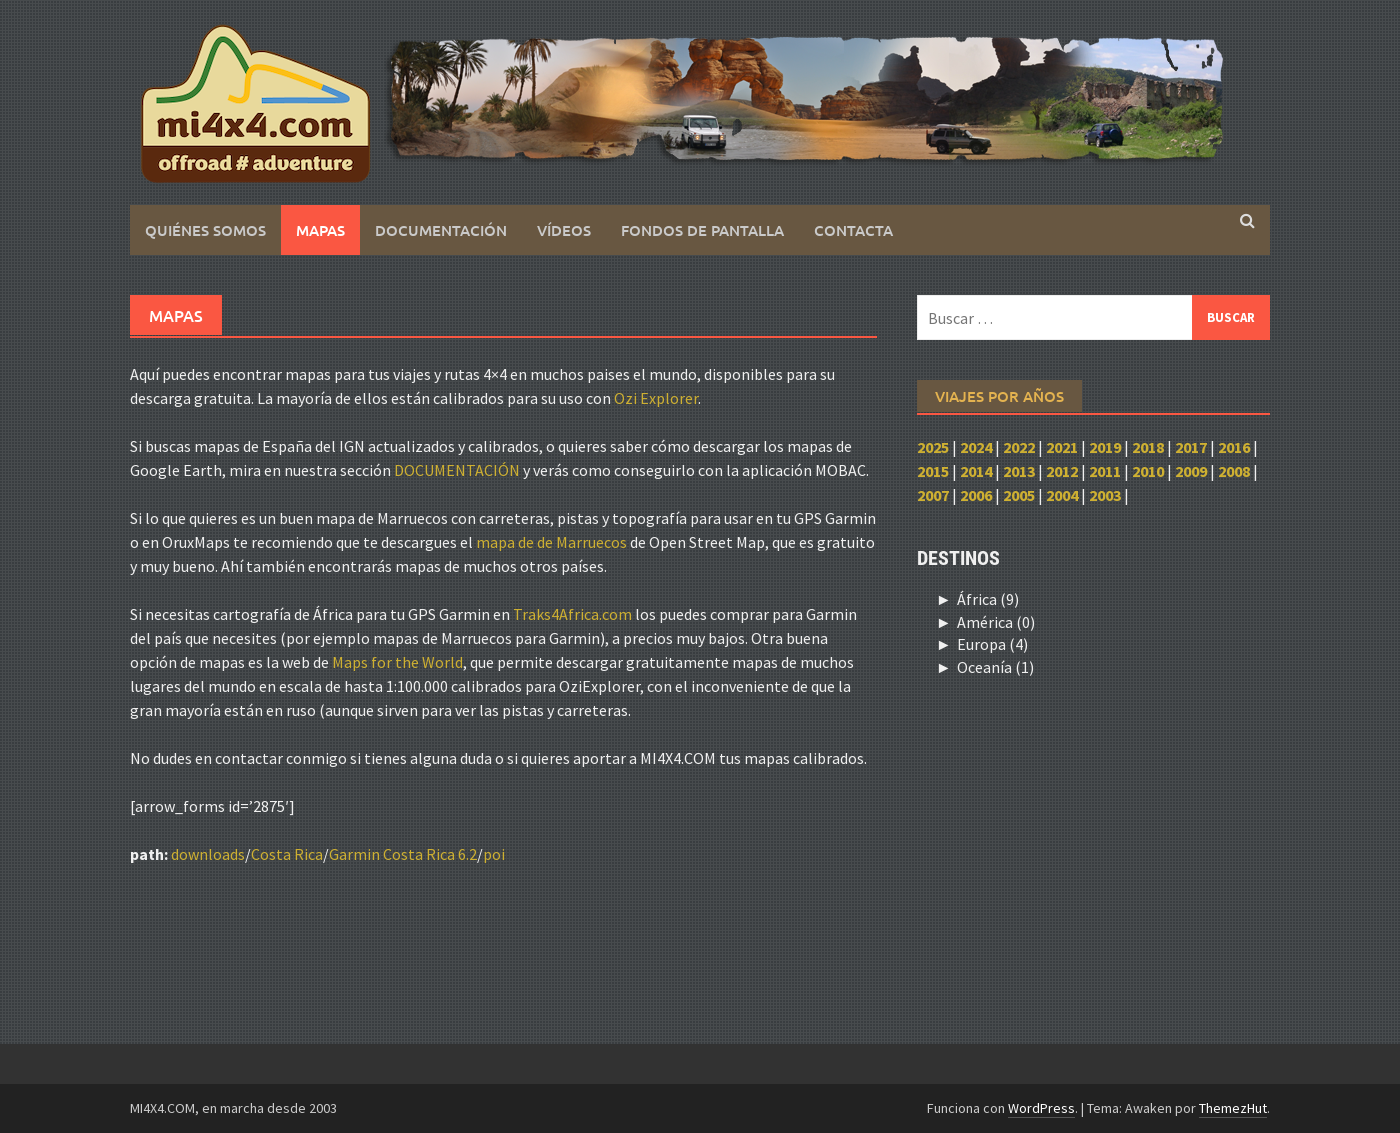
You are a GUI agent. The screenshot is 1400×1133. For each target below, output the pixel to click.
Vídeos (564, 230)
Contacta (853, 230)
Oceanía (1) (995, 667)
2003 (1105, 495)
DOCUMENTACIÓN (457, 470)
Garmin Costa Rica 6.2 (403, 854)
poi (494, 854)
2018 (1148, 447)
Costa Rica (287, 854)
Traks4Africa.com (572, 614)
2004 (1062, 495)
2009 (1191, 471)
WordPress (1041, 1108)
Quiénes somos (205, 230)
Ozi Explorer (656, 398)
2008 (1234, 471)
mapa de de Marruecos (551, 542)
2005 (1019, 495)
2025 (933, 447)
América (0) (996, 622)
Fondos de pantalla (702, 230)
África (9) (988, 599)
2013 (1019, 471)
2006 (976, 495)
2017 (1191, 447)
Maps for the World (397, 662)
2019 (1105, 447)
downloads (208, 854)
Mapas (320, 230)
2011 (1105, 471)
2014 (976, 471)
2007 (933, 495)
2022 (1019, 447)
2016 (1234, 447)
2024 (976, 447)
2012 (1062, 471)
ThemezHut (1233, 1108)
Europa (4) (992, 644)
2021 (1062, 447)
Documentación (441, 230)
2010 (1148, 471)
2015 (933, 471)
